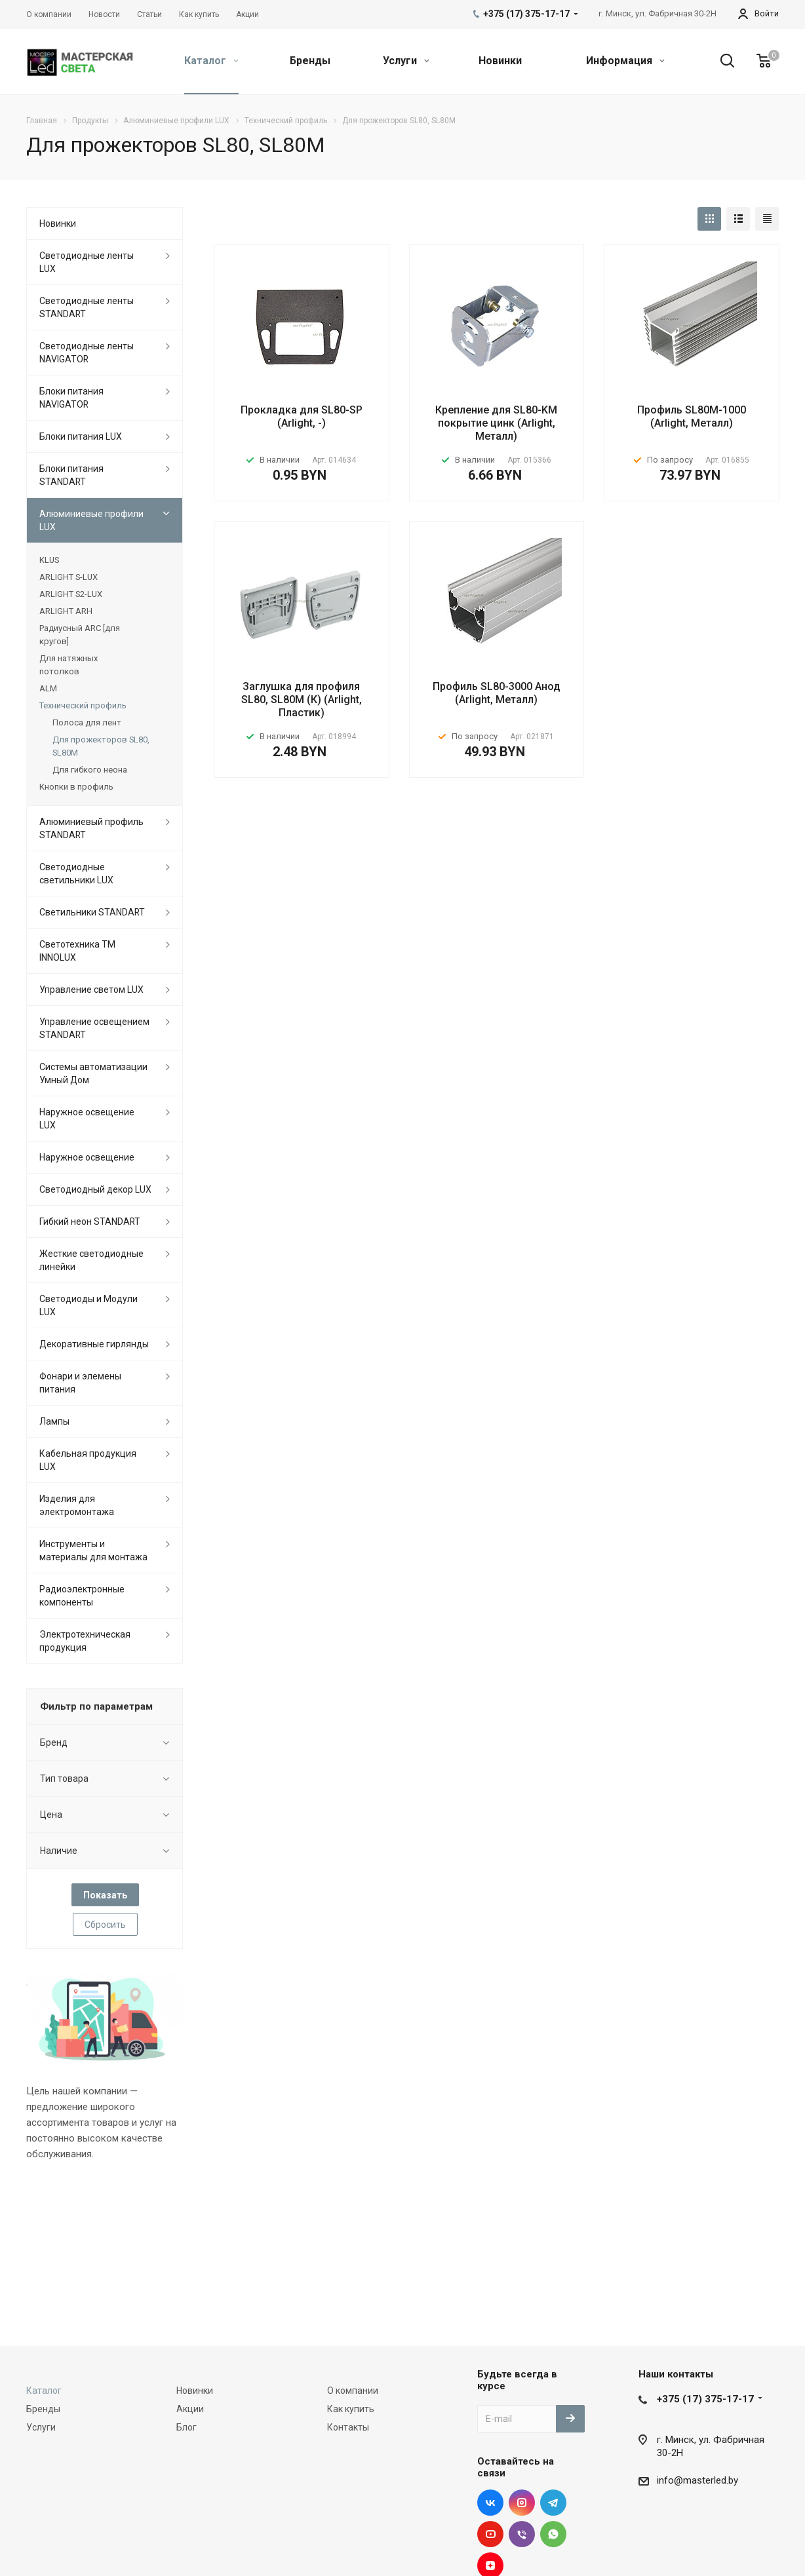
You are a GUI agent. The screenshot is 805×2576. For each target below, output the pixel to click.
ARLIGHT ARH (65, 611)
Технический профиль (83, 705)
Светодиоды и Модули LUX (88, 1305)
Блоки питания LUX (80, 436)
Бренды (310, 60)
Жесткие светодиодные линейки (91, 1260)
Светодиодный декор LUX (95, 1189)
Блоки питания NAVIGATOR (71, 398)
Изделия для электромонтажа (76, 1505)
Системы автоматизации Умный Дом (93, 1073)
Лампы (54, 1421)
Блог (186, 2427)
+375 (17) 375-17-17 (705, 2399)
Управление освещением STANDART (94, 1028)
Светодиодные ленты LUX (86, 262)
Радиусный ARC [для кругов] (79, 634)
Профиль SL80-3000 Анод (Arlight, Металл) (496, 693)
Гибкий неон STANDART (89, 1221)
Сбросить (105, 1924)
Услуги (406, 60)
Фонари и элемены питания (80, 1382)
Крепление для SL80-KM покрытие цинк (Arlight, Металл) (496, 423)
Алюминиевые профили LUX (91, 520)
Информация (625, 60)
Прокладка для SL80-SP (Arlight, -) (302, 416)
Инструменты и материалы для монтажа (93, 1550)
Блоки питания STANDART (71, 475)
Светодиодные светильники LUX (76, 873)
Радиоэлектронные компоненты (82, 1595)
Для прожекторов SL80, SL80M (100, 746)
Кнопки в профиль (76, 787)
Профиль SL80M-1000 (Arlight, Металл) (691, 416)
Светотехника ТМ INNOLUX (77, 951)
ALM (48, 688)
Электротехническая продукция (84, 1641)
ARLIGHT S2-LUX (70, 594)
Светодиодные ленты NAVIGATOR (86, 352)
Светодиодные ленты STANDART (86, 307)
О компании (352, 2390)
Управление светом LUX (91, 989)
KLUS (49, 560)
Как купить (350, 2409)
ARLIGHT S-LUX (68, 577)
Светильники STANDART (92, 912)
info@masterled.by (697, 2480)
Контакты (348, 2427)
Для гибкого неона (89, 770)
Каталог (211, 60)
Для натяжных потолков (68, 664)
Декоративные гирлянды (94, 1344)
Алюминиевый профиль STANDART (91, 828)
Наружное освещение (86, 1157)
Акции (190, 2409)
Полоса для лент (86, 722)
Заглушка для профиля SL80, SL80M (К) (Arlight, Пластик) (301, 699)
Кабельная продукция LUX (87, 1460)
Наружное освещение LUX (86, 1118)
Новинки (500, 60)
